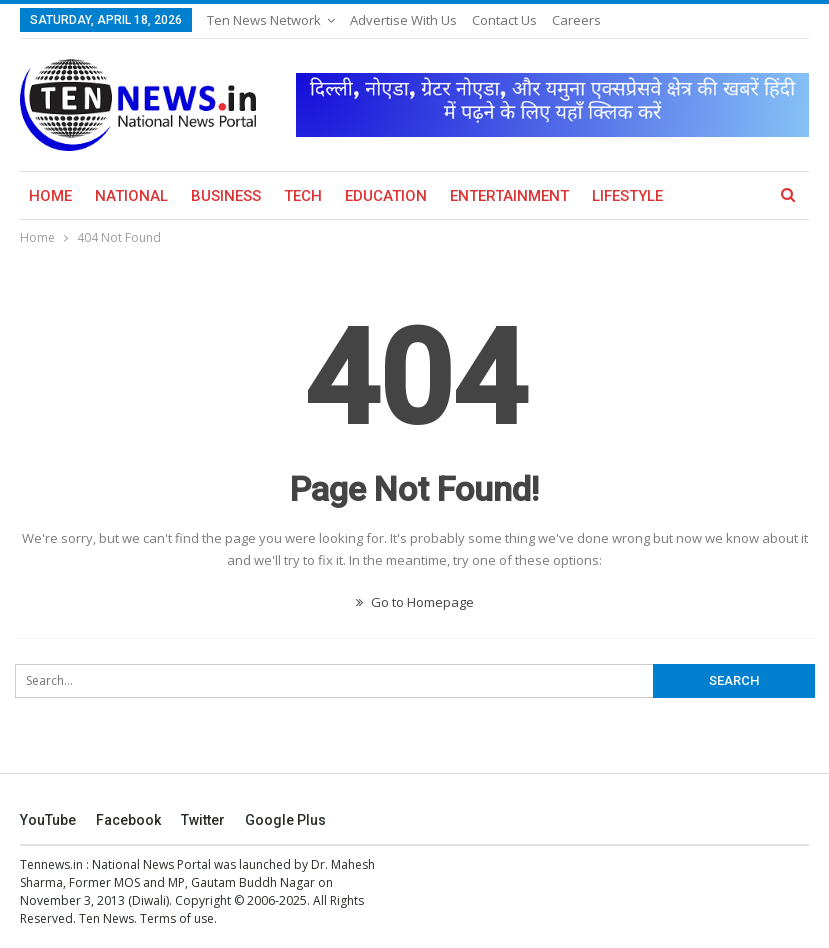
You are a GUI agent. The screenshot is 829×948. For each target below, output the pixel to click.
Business (226, 196)
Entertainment (509, 196)
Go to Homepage (415, 602)
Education (386, 196)
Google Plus (285, 820)
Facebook (128, 820)
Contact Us (504, 20)
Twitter (203, 820)
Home (50, 196)
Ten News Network (264, 20)
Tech (303, 196)
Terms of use (177, 918)
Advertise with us (403, 20)
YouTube (48, 820)
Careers (576, 20)
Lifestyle (627, 196)
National (131, 196)
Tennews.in (51, 864)
